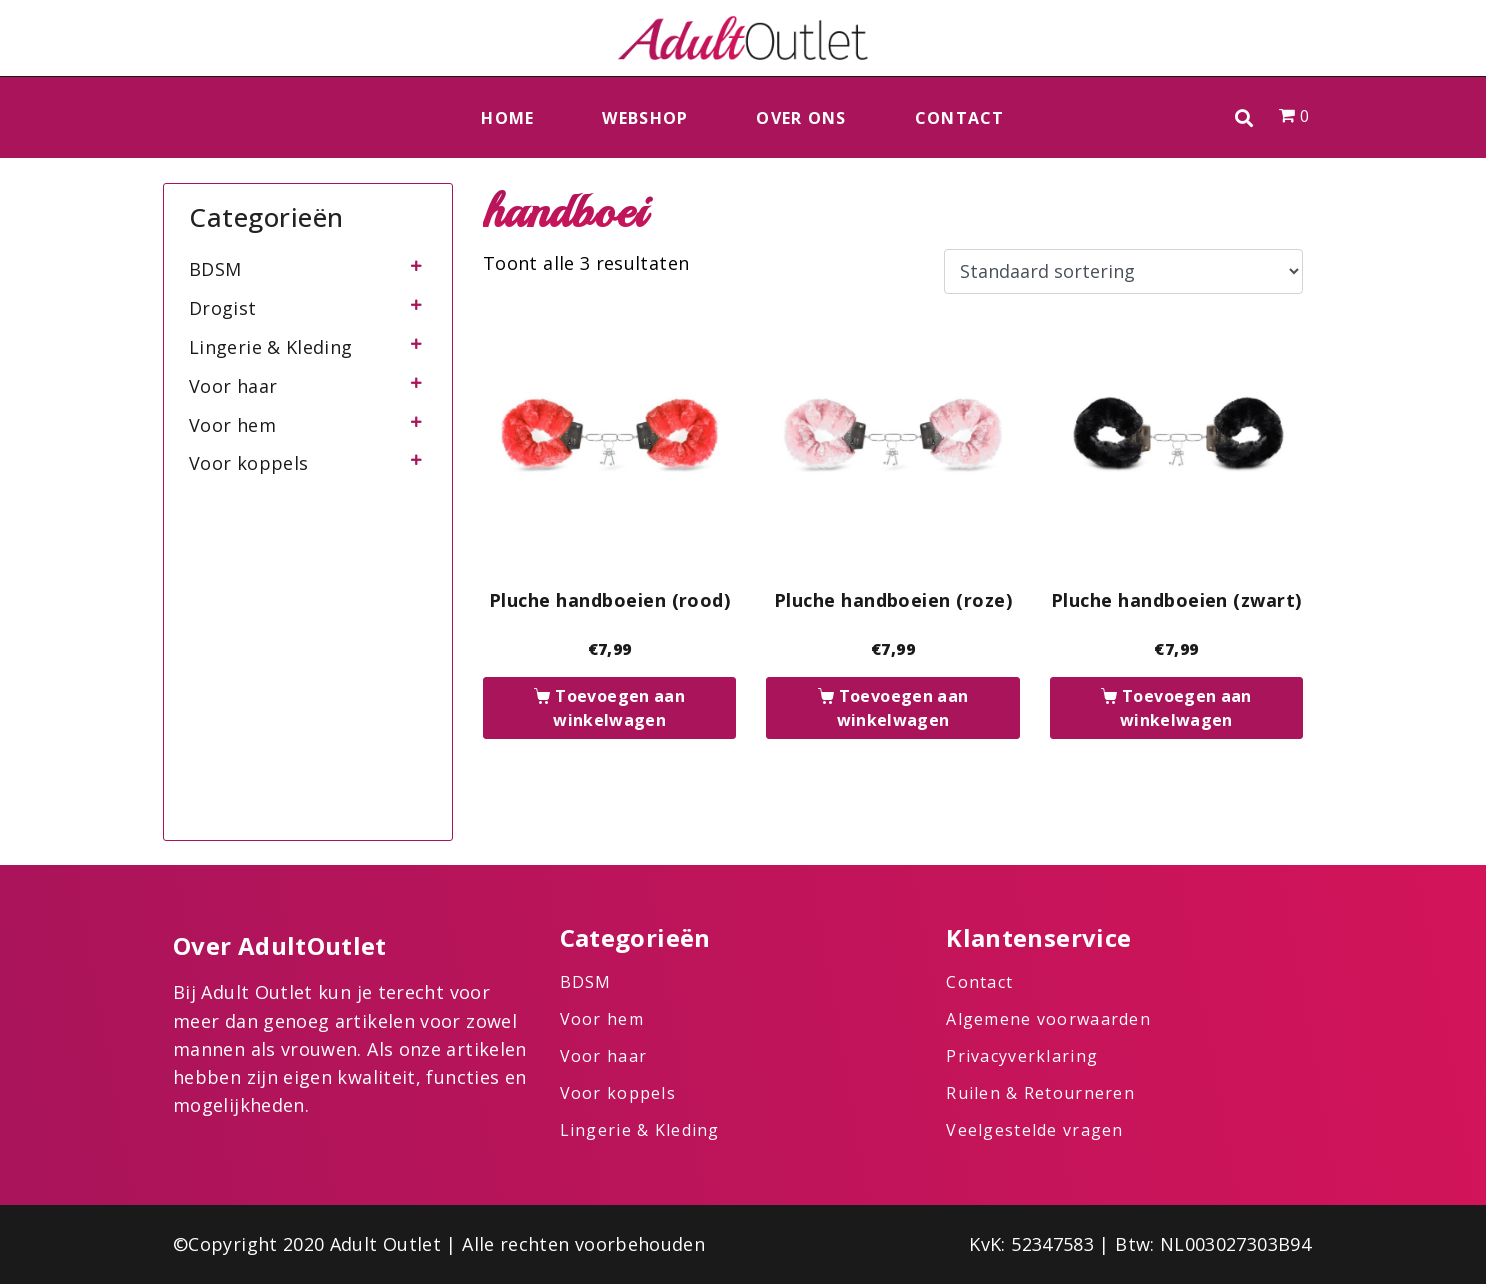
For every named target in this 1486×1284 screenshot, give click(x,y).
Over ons (801, 118)
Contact (960, 118)
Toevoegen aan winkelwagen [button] (619, 708)
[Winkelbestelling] (1123, 272)
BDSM (215, 269)
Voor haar (233, 386)
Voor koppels (248, 463)
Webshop (645, 118)
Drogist (223, 308)
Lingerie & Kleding (270, 347)
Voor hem (232, 425)
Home (507, 118)
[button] (1244, 117)
